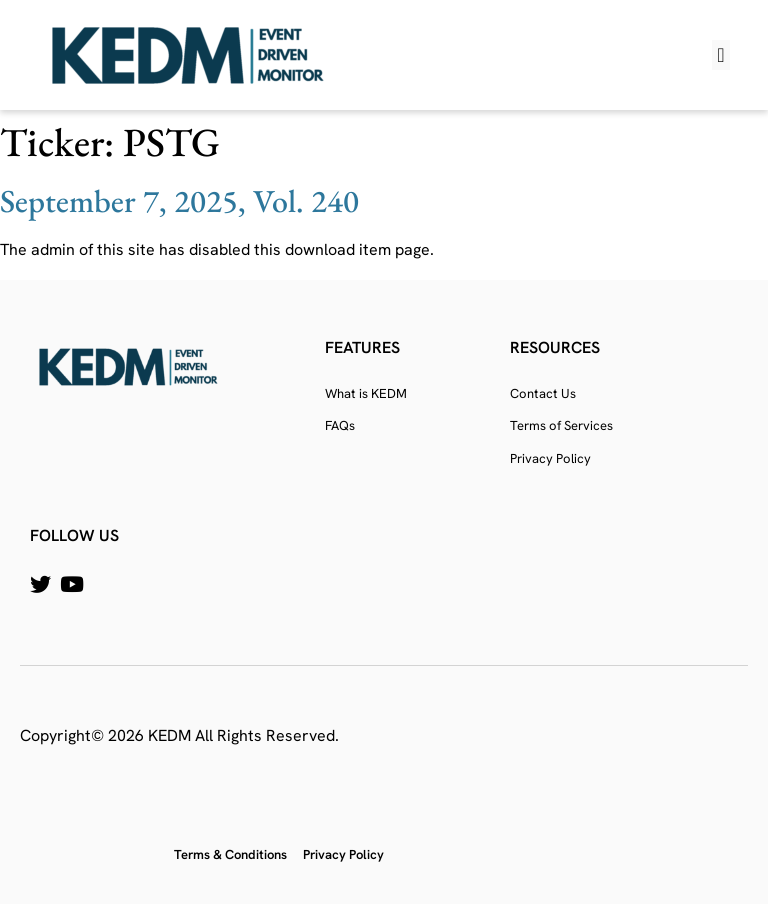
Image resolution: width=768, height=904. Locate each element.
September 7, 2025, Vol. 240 (179, 201)
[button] (720, 55)
